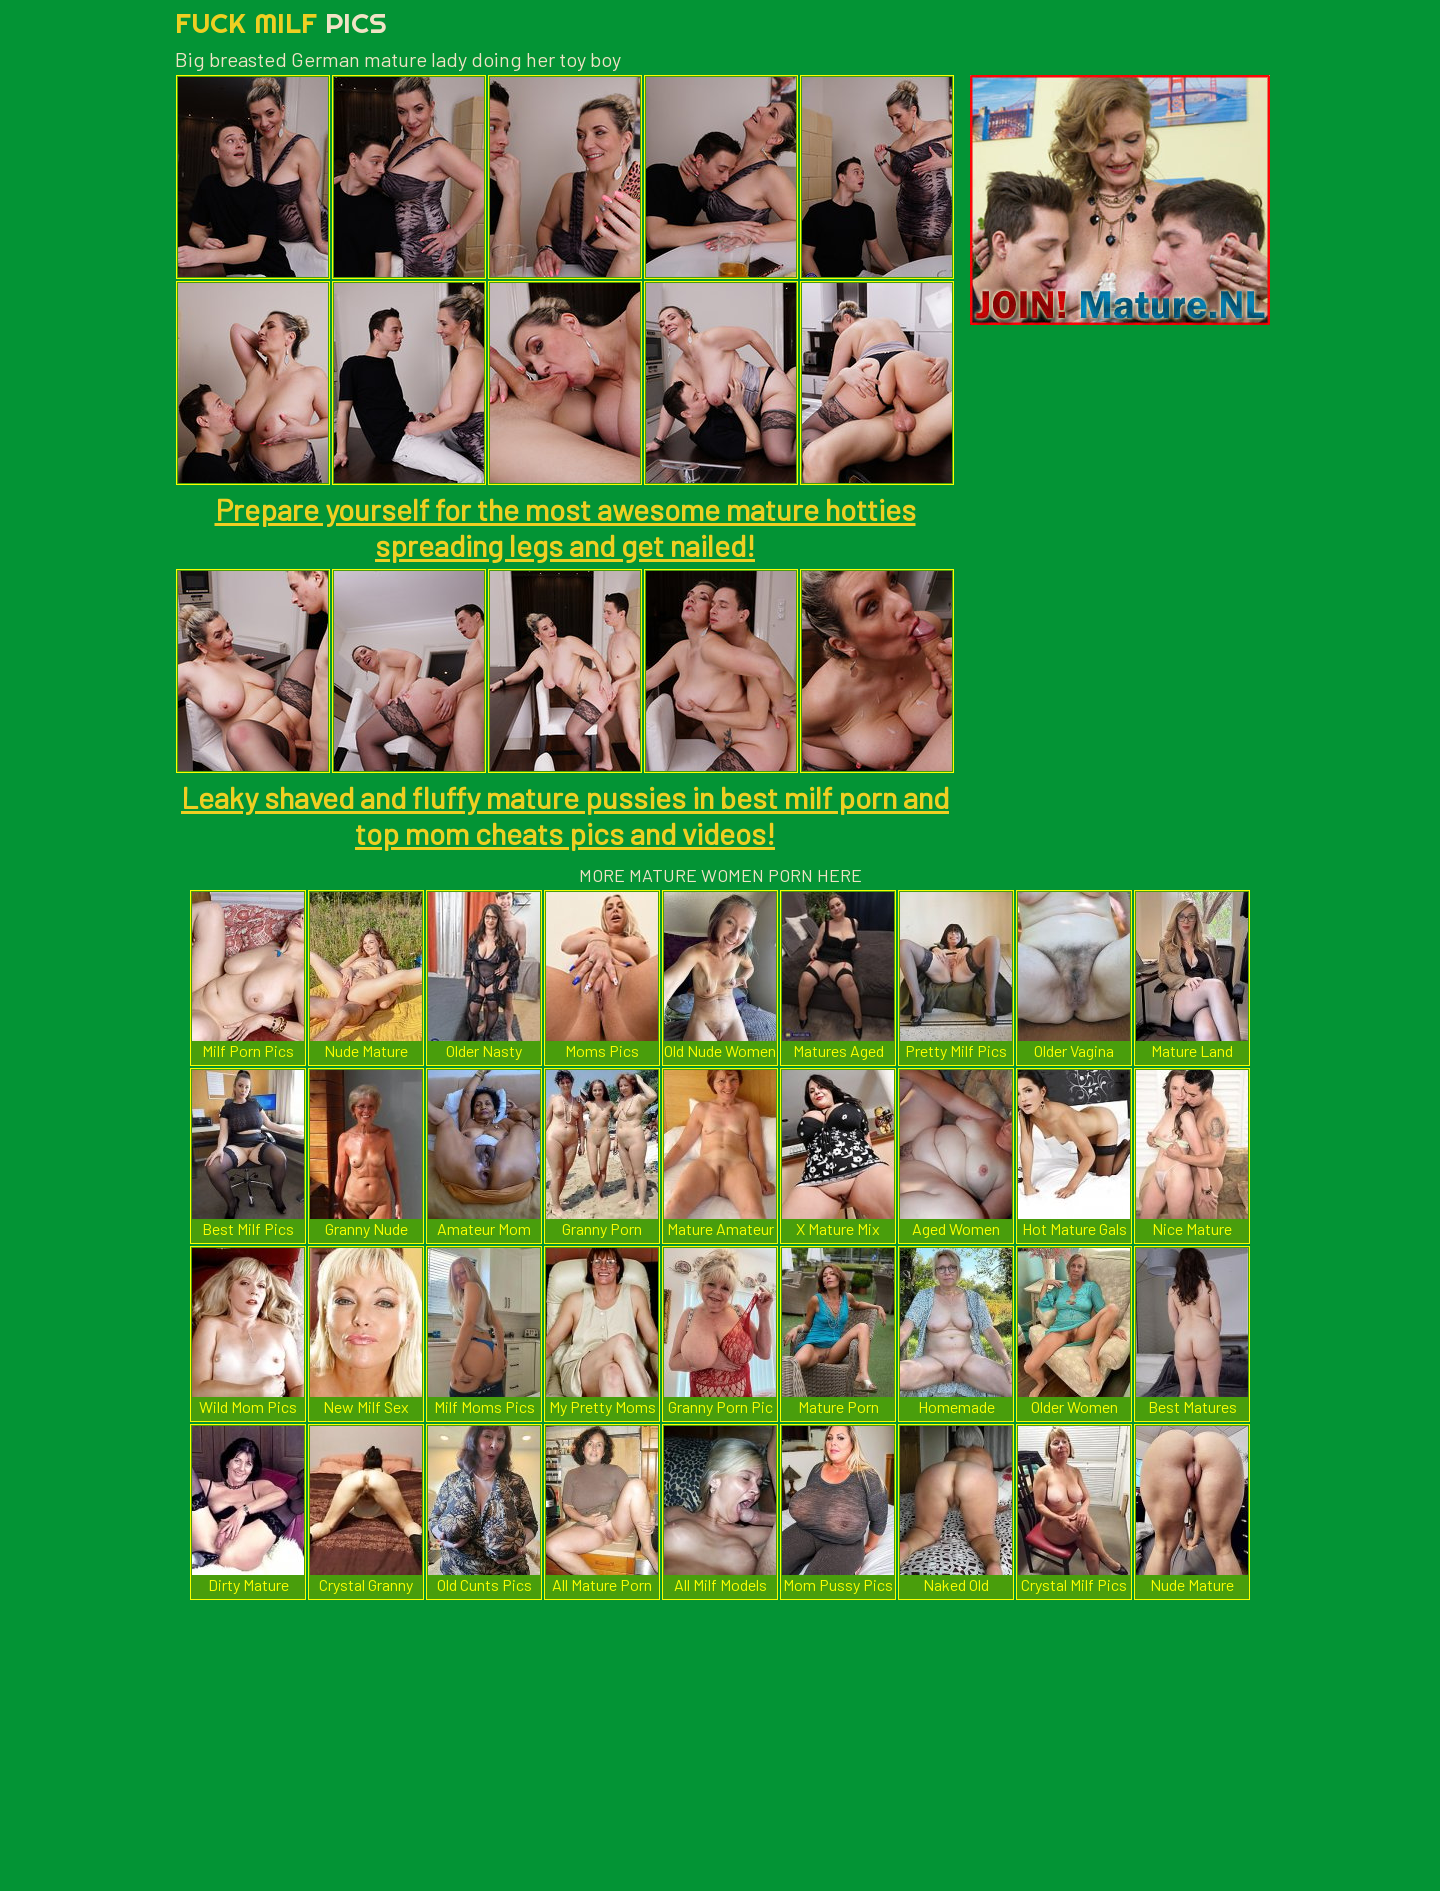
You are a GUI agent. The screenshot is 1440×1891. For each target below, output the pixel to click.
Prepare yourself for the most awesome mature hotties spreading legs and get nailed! (565, 527)
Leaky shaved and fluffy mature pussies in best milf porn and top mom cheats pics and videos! (565, 815)
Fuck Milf (281, 22)
